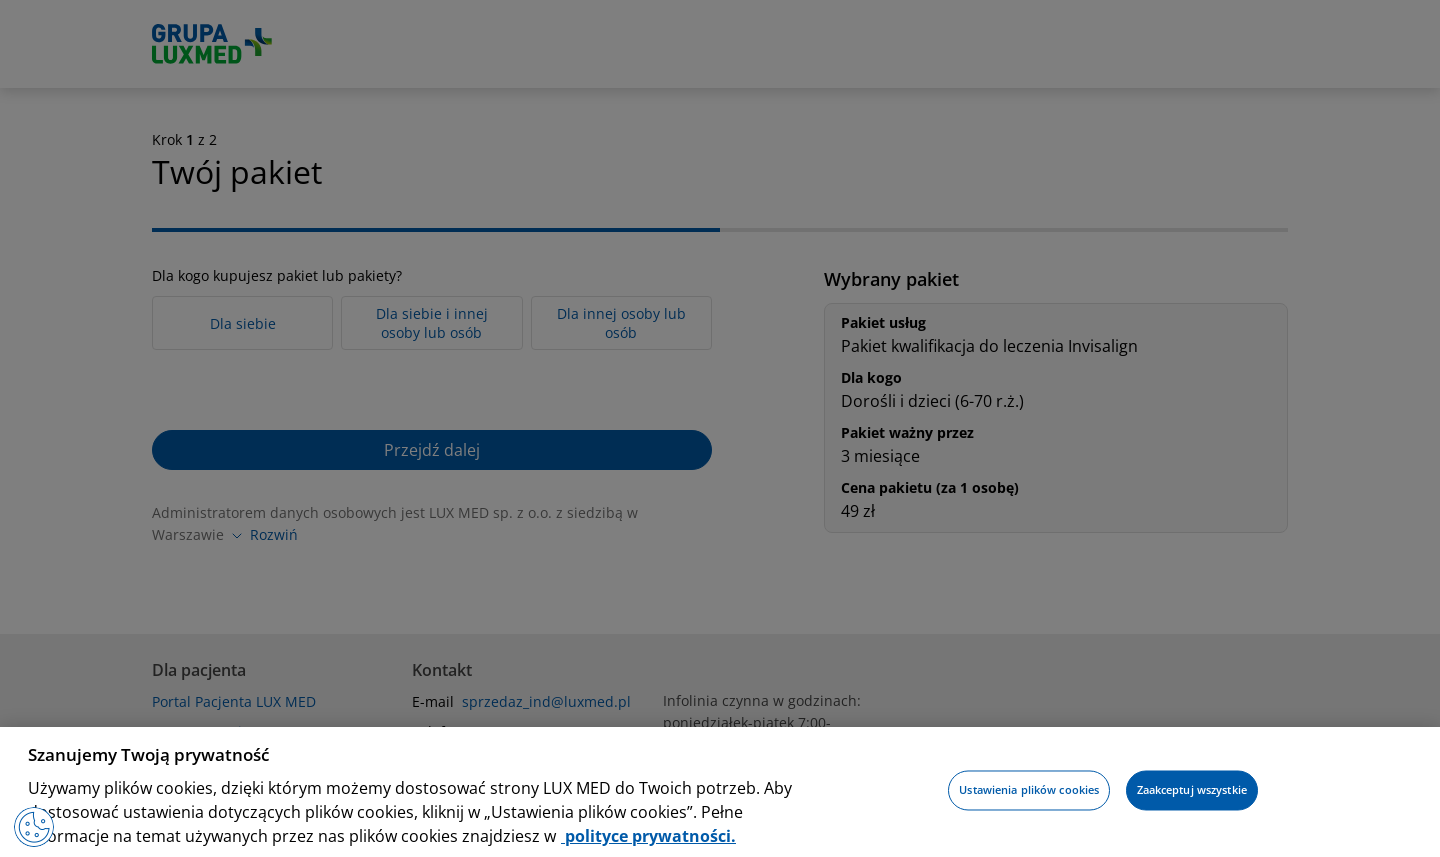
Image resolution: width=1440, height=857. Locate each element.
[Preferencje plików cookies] (34, 827)
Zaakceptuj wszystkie (1192, 790)
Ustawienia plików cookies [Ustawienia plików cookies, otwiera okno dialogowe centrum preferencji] (1029, 790)
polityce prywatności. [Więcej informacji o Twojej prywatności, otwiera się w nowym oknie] (648, 836)
